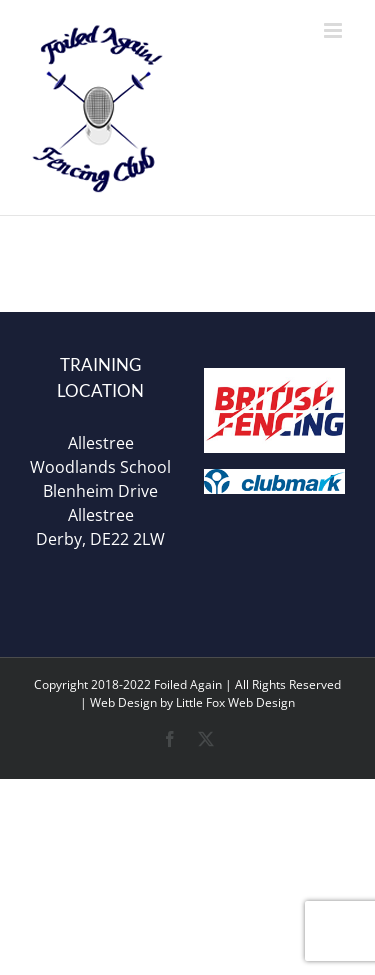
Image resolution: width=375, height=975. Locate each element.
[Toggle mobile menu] (334, 30)
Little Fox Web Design (235, 702)
